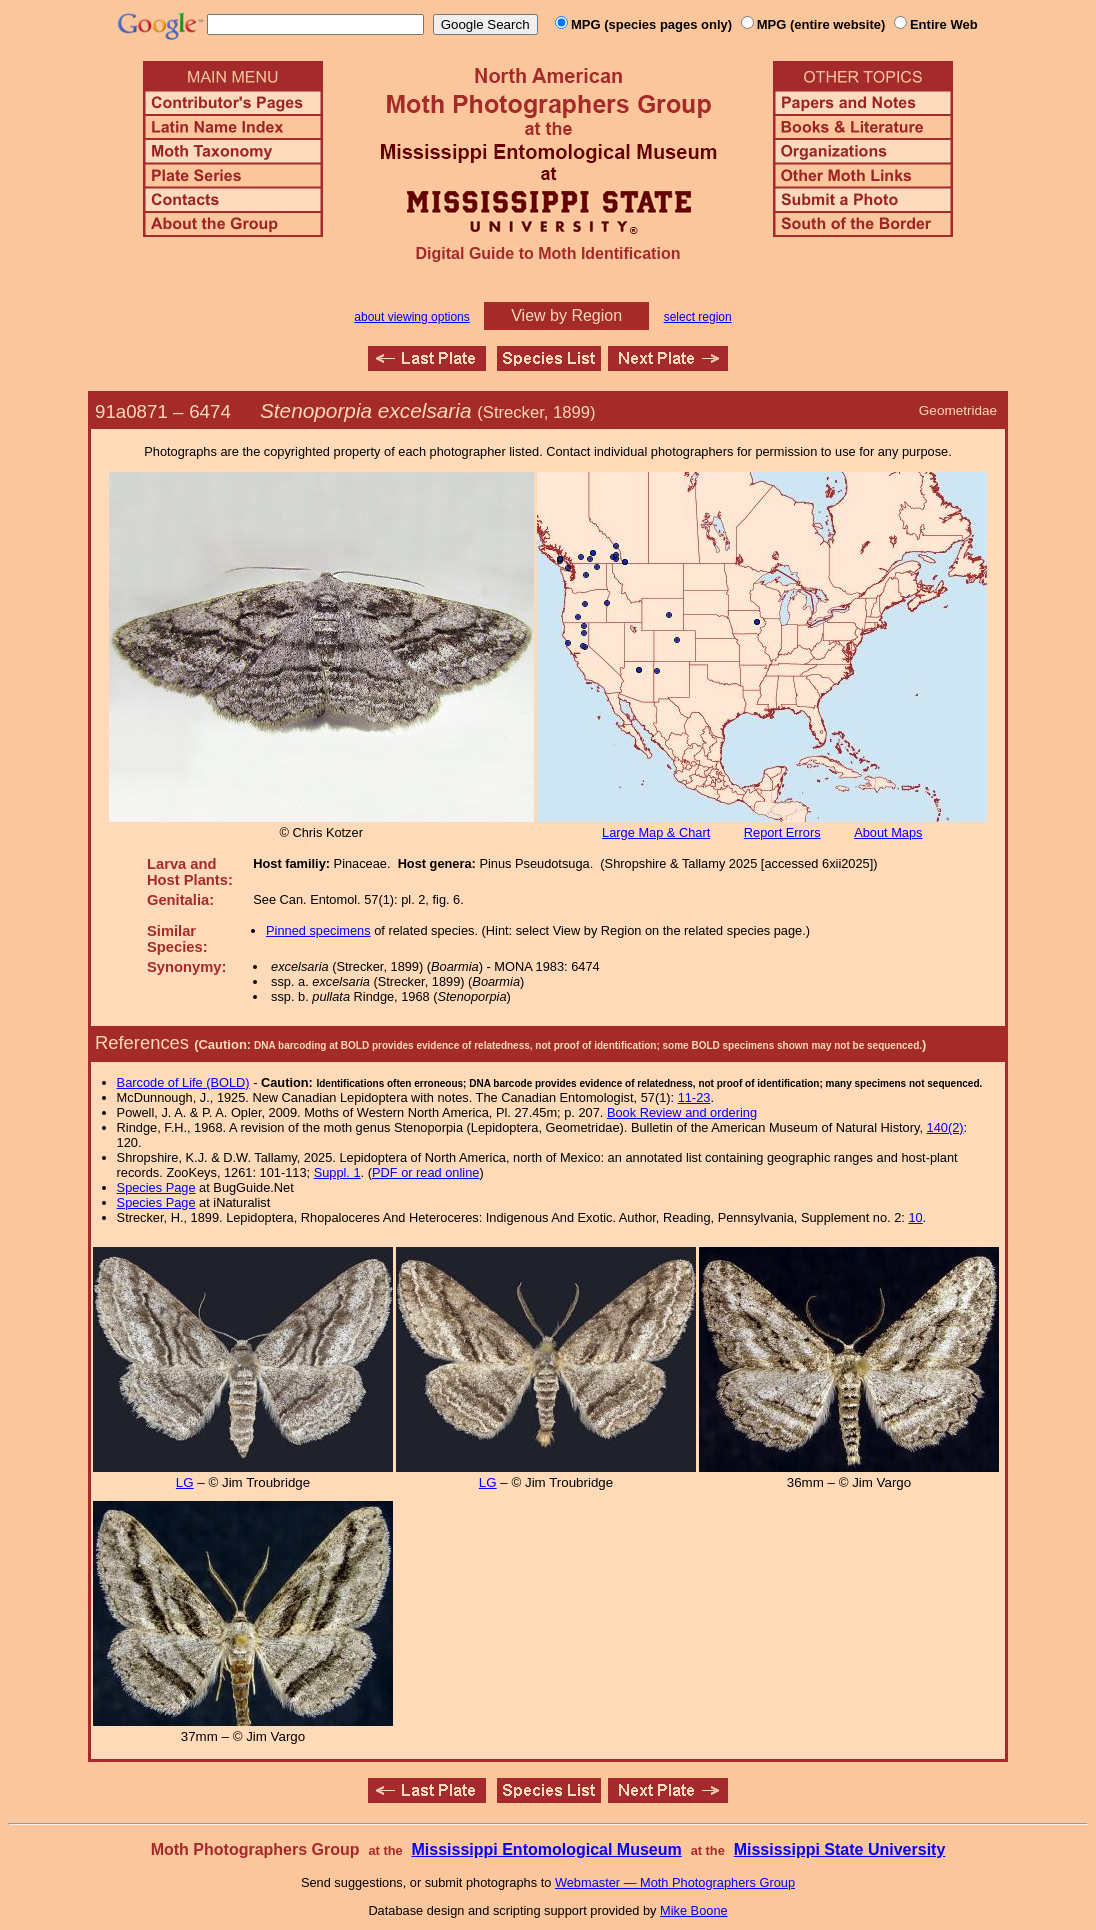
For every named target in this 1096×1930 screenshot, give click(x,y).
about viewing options (411, 317)
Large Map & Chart (656, 832)
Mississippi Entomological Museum (546, 1849)
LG (185, 1482)
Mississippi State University (840, 1849)
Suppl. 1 (337, 1172)
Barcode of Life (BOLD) (183, 1082)
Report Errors (782, 832)
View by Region (566, 315)
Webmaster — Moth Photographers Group (675, 1882)
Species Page (156, 1187)
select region (698, 317)
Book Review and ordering (682, 1112)
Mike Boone (694, 1910)
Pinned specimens (318, 930)
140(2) (945, 1127)
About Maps (888, 832)
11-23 (694, 1097)
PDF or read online (425, 1172)
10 (915, 1217)
